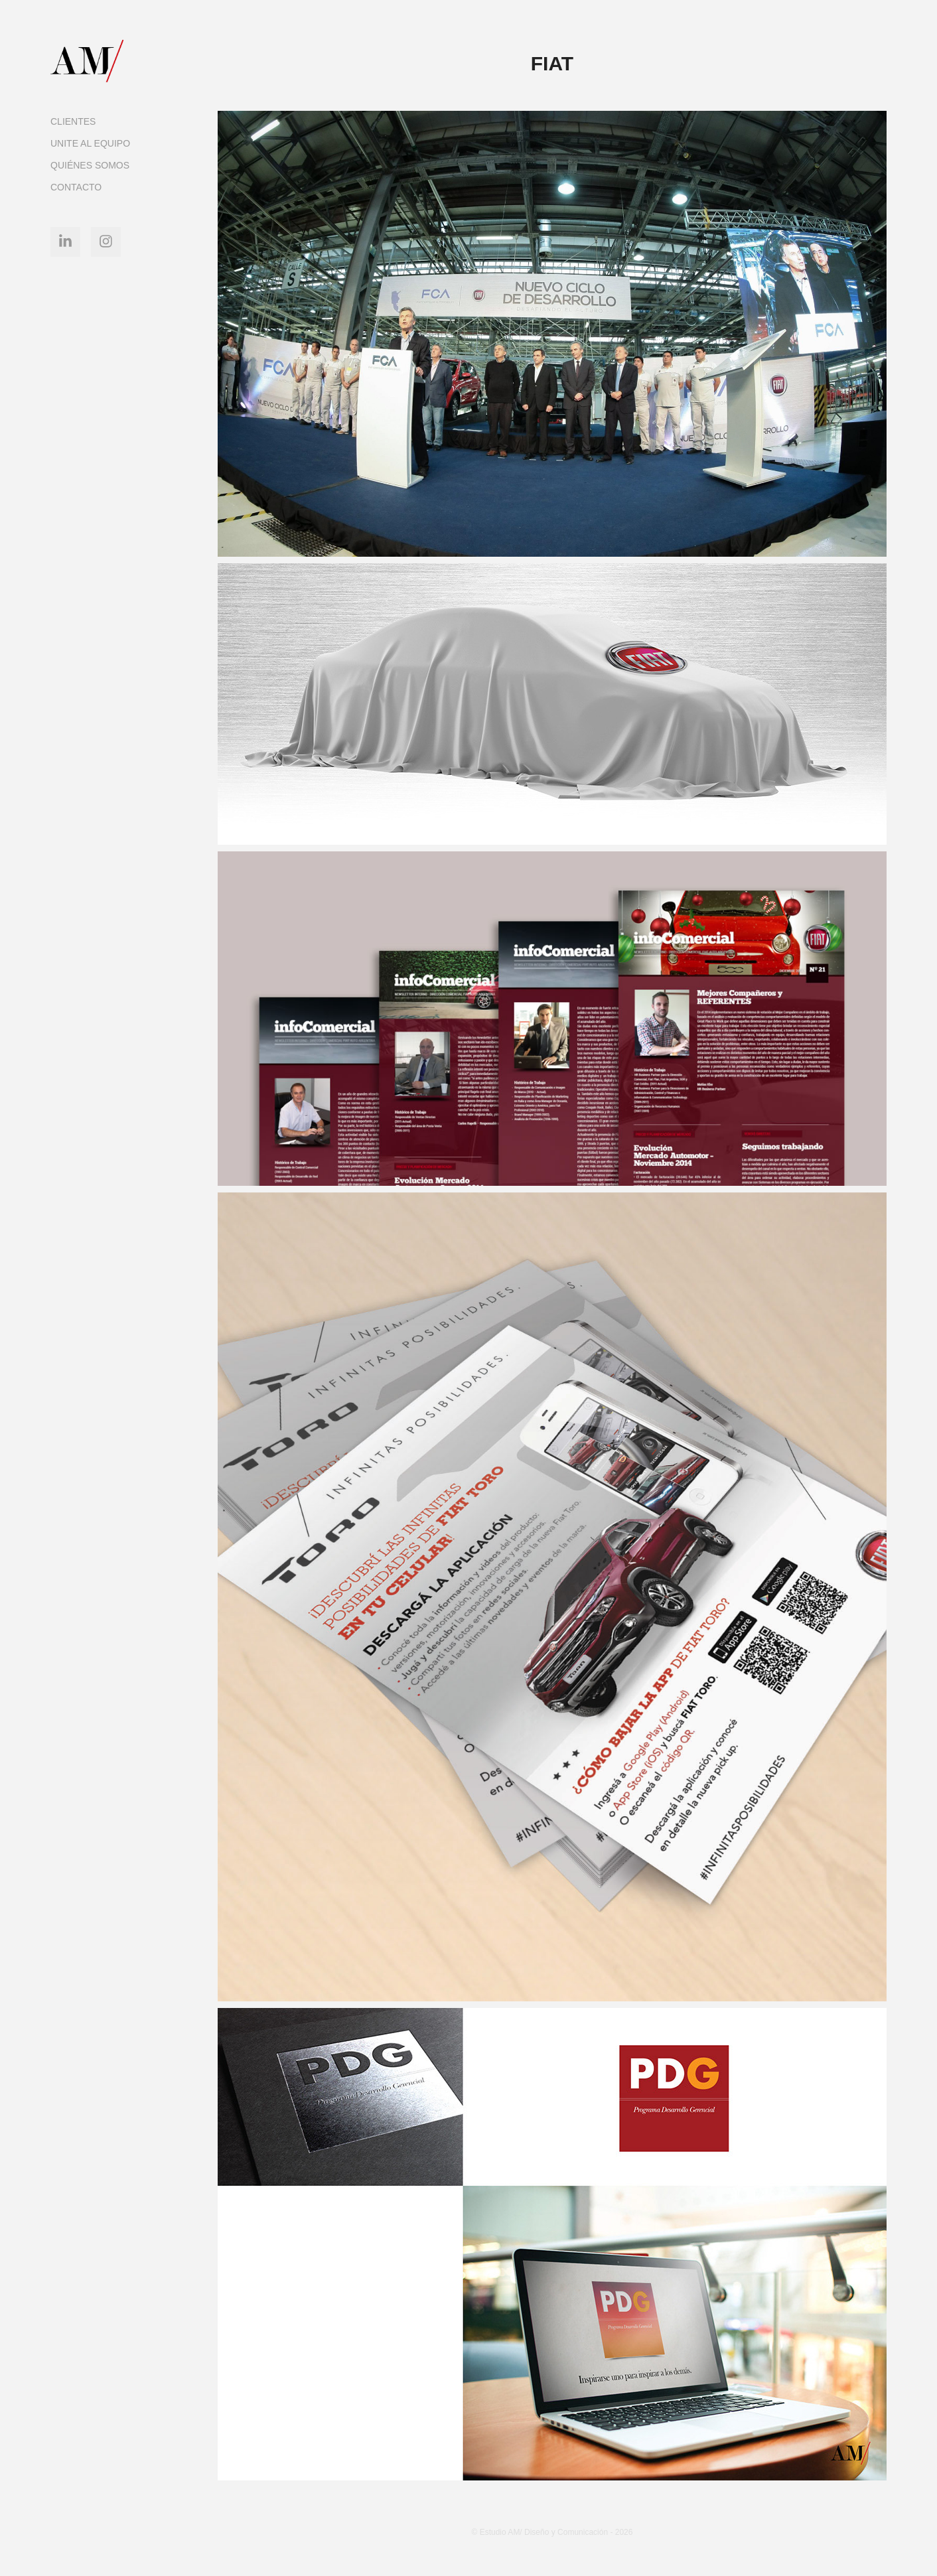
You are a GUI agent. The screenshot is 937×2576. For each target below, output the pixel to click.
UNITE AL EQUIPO (90, 143)
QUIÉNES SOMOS (89, 165)
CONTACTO (76, 187)
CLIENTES (73, 121)
